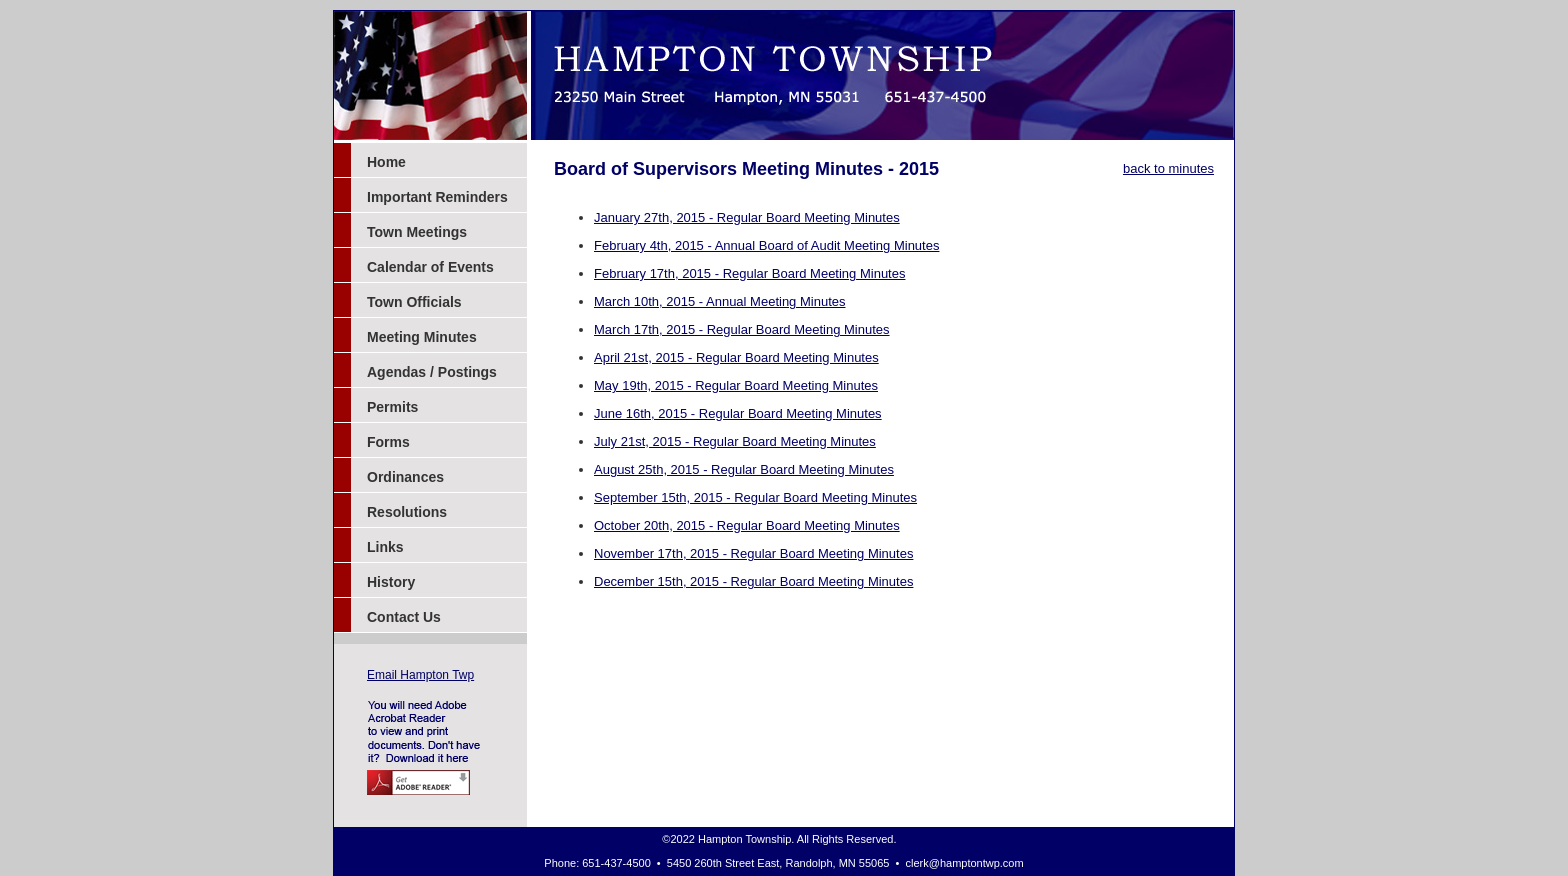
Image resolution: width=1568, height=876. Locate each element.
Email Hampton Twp (420, 675)
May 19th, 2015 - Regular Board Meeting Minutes (736, 385)
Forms (388, 442)
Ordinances (405, 477)
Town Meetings (417, 232)
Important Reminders (437, 197)
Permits (392, 407)
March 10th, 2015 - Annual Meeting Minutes (719, 301)
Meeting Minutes (422, 337)
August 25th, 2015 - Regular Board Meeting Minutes (744, 469)
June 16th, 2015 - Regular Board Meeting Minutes (738, 413)
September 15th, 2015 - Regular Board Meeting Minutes (755, 497)
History (391, 582)
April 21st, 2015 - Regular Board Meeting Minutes (736, 357)
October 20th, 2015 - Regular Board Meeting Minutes (747, 525)
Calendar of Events (430, 267)
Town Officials (414, 302)
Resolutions (407, 512)
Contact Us (404, 617)
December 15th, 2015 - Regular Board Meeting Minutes (753, 581)
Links (385, 547)
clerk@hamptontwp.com (965, 863)
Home (386, 162)
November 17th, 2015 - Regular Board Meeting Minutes (753, 553)
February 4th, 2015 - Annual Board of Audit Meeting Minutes (766, 245)
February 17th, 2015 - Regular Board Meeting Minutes (749, 273)
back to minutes (1168, 168)
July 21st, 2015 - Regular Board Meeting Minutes (735, 441)
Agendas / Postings (432, 372)
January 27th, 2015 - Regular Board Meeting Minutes (747, 217)
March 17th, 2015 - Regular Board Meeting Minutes (742, 329)
